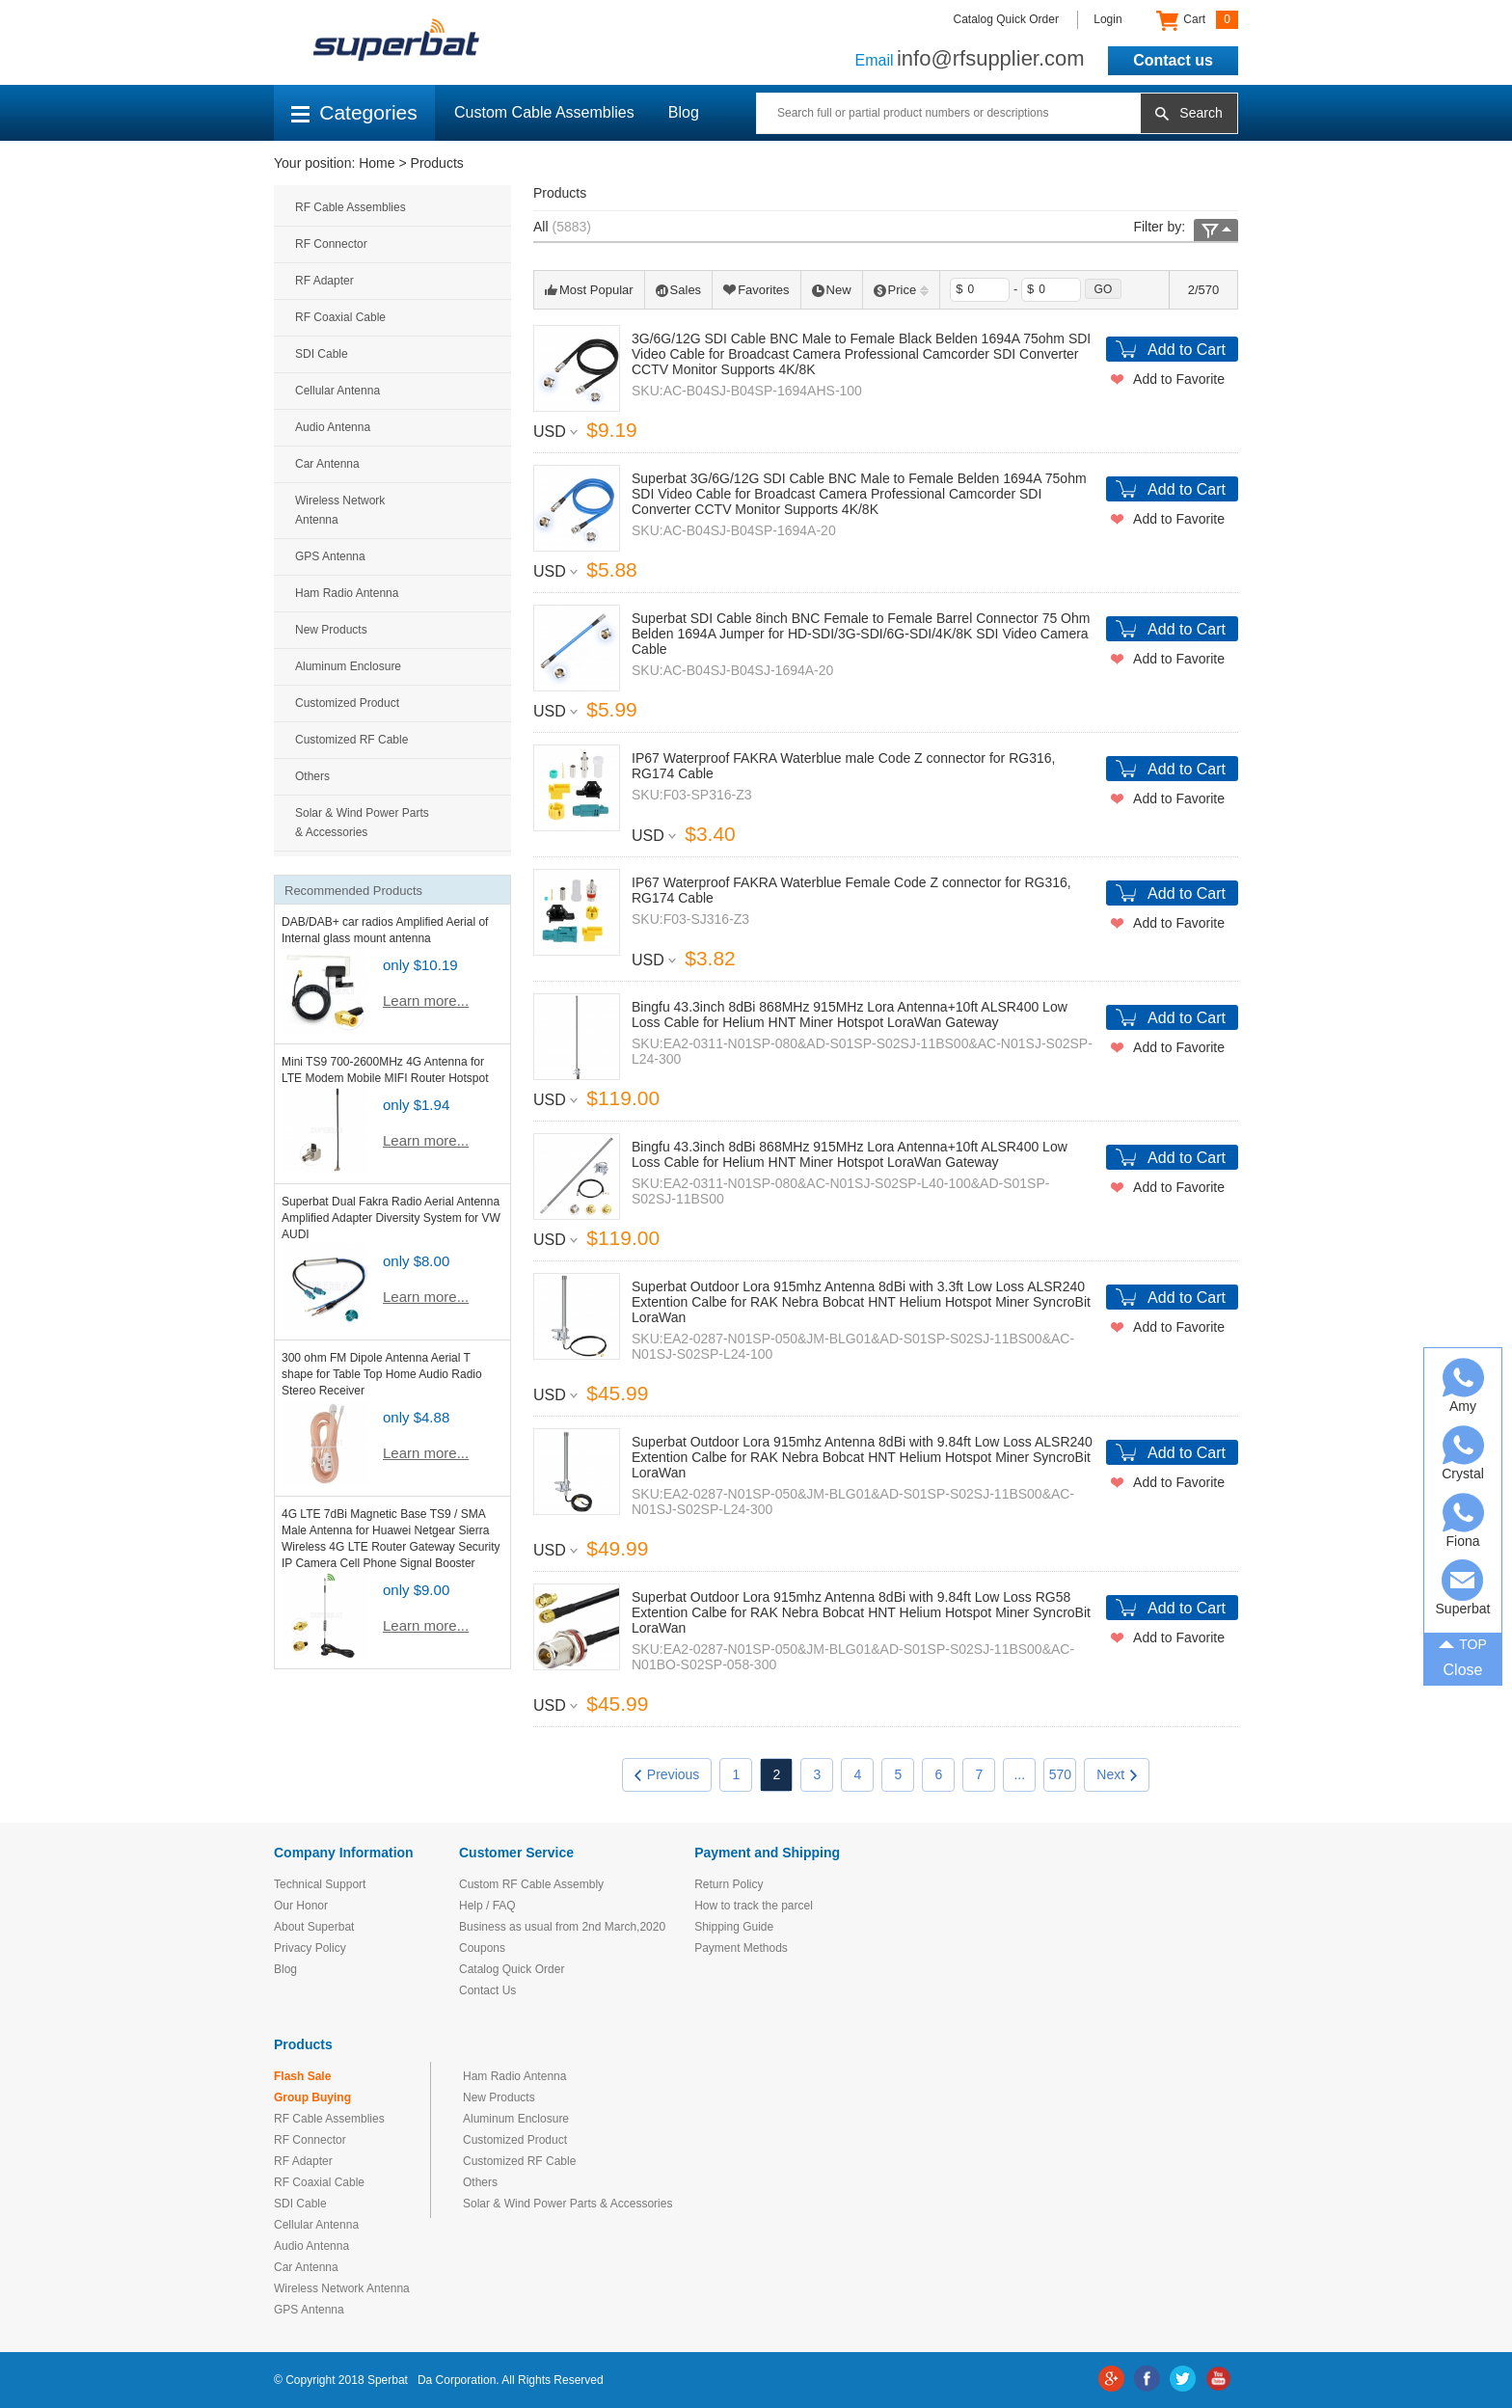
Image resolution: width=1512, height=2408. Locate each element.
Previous (666, 1774)
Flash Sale (302, 2076)
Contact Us (487, 1990)
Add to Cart (1187, 349)
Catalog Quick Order (1006, 19)
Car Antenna (327, 464)
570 (1060, 1774)
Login (1107, 19)
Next (1116, 1774)
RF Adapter (324, 280)
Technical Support (319, 1884)
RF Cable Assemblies (350, 207)
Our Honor (301, 1905)
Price (902, 290)
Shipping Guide (733, 1927)
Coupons (482, 1948)
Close (1463, 1670)
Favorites (756, 290)
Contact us (1173, 60)
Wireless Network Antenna (340, 510)
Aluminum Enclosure (348, 666)
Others (312, 776)
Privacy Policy (310, 1948)
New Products (331, 629)
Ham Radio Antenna (346, 593)
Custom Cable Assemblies (544, 112)
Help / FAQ (487, 1905)
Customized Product (347, 703)
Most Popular (589, 290)
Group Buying (312, 2097)
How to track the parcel (753, 1905)
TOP (1463, 1642)
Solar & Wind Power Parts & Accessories (362, 822)
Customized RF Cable (351, 739)
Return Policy (728, 1884)
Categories (354, 112)
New (831, 290)
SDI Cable (321, 354)
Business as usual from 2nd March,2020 (562, 1927)
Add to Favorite (1179, 379)
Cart (1197, 20)
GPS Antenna (330, 556)
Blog (683, 112)
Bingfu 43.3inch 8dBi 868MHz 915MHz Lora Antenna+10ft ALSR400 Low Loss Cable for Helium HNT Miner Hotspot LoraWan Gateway (849, 1014)
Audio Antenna (332, 427)
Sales (679, 290)
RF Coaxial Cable (340, 317)
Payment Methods (741, 1948)
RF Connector (331, 244)
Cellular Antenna (337, 390)
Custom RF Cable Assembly (531, 1884)
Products (437, 163)
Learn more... (426, 1000)
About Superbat (314, 1927)
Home (376, 163)
